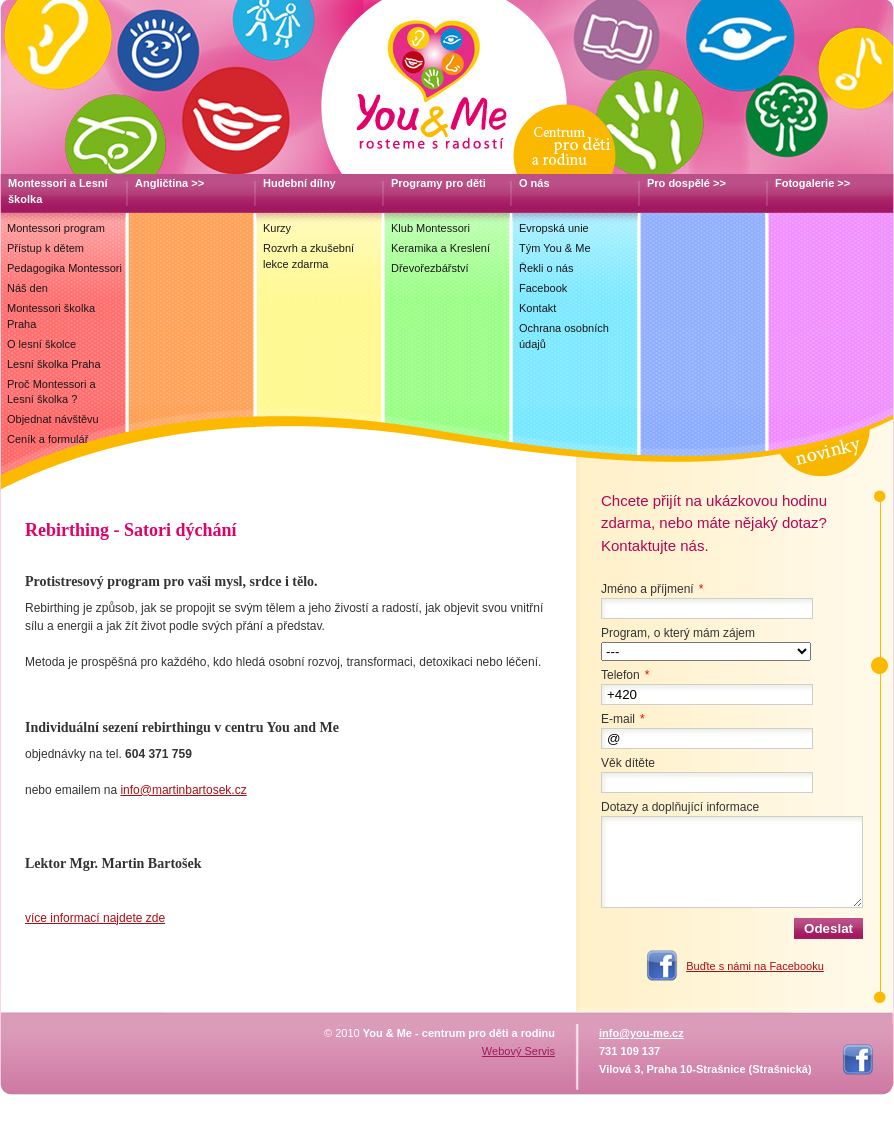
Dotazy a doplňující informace (680, 807)
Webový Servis (518, 1051)
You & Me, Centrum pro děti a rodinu (447, 87)
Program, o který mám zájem (678, 633)
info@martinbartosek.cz (183, 790)
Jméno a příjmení (654, 589)
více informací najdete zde (95, 918)
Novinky (822, 450)
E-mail (625, 719)
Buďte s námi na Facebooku (755, 966)
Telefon (627, 675)
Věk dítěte (628, 763)
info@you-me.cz (641, 1033)
